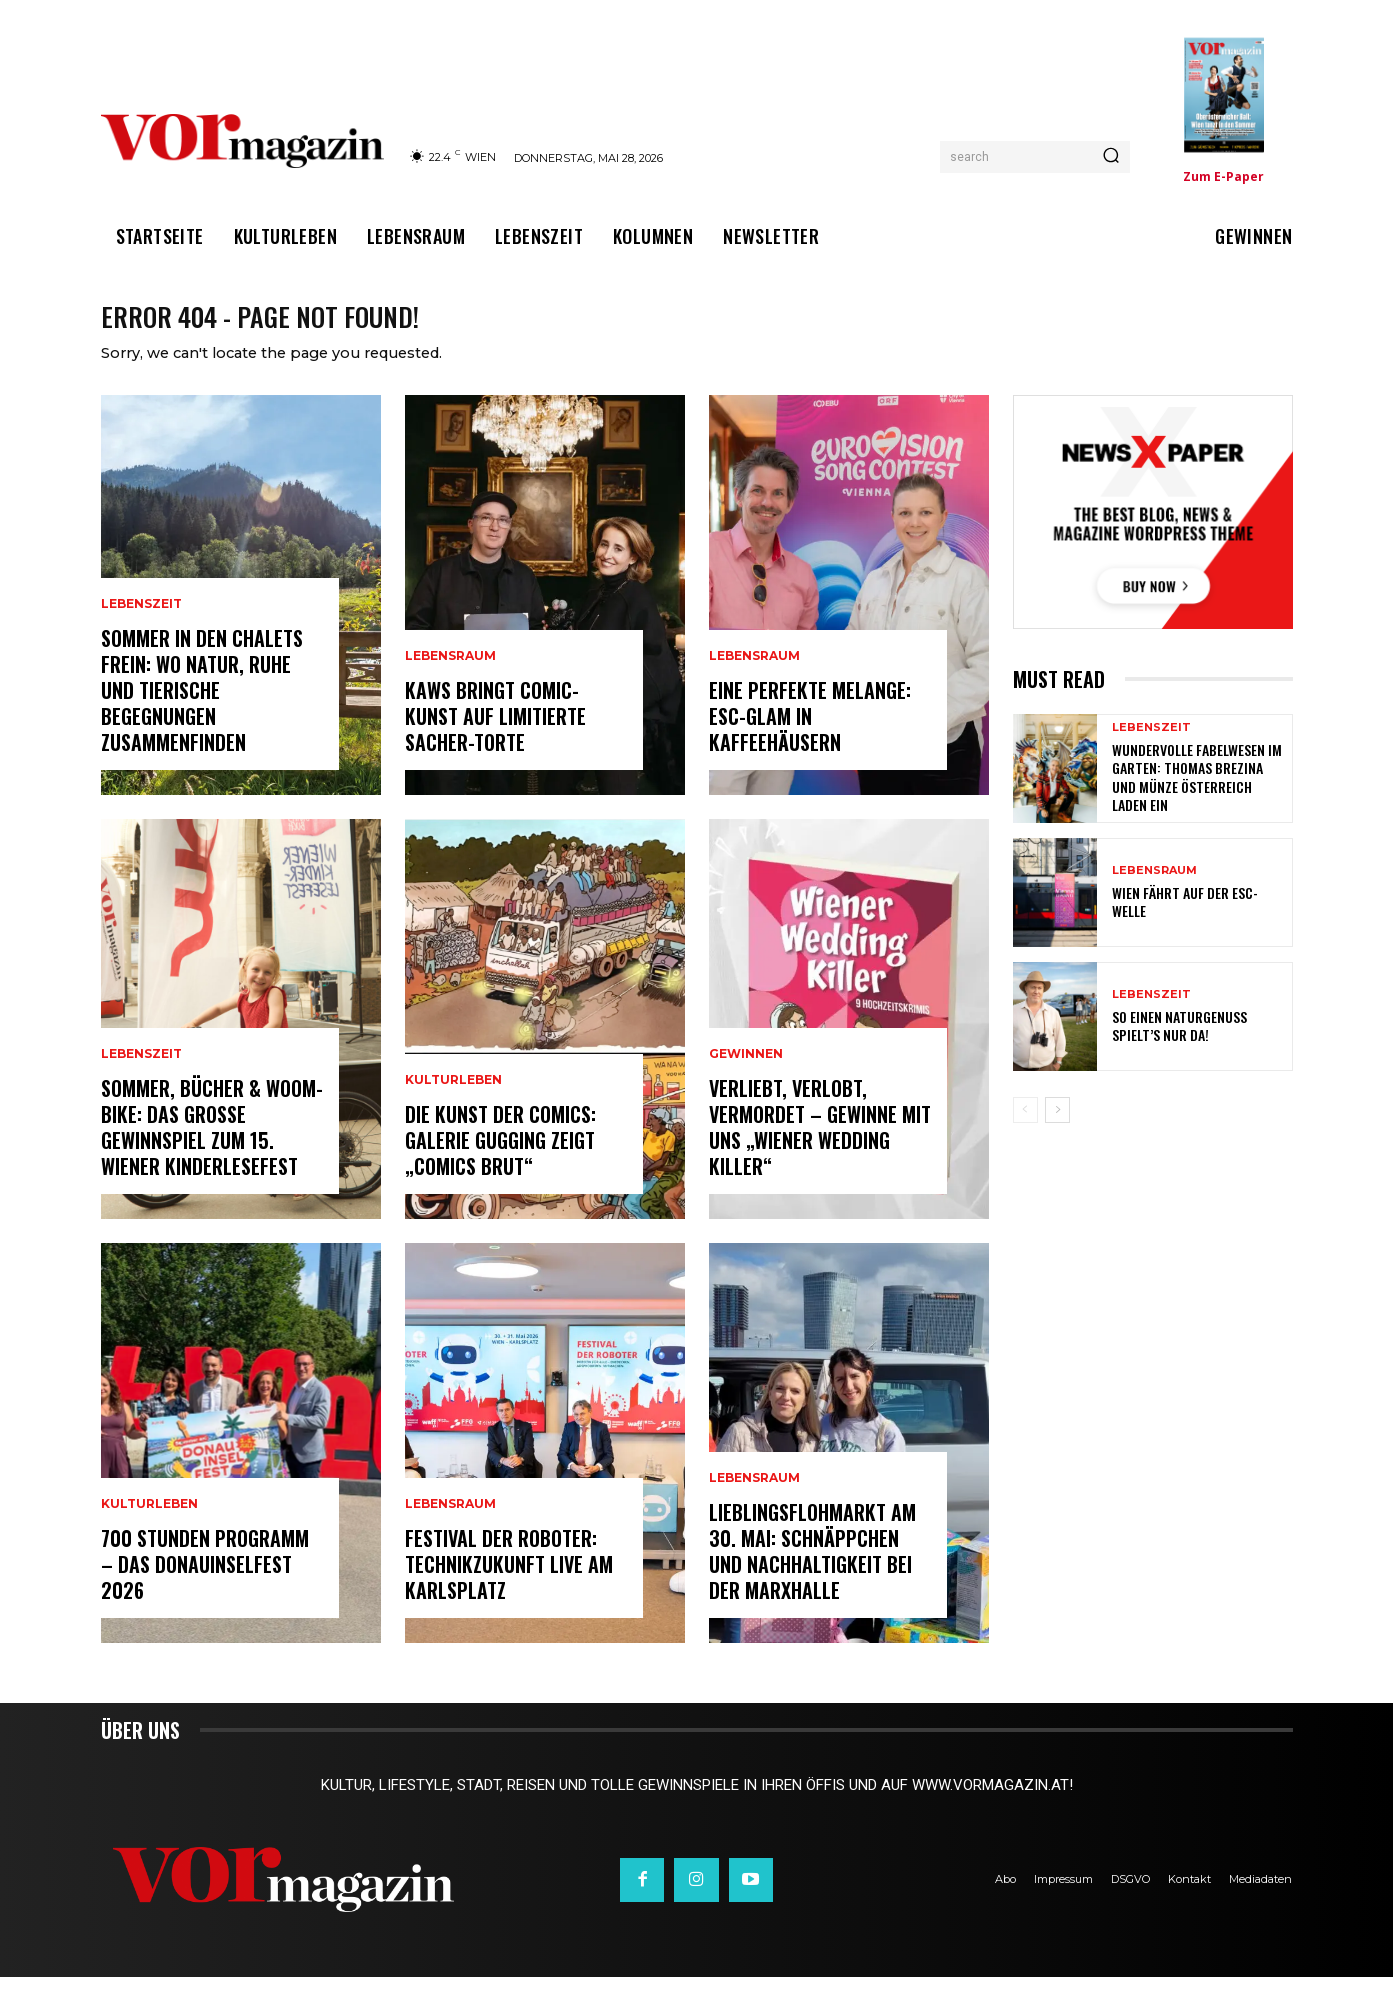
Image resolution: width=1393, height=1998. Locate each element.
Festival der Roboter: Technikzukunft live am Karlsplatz (509, 1585)
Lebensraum (450, 677)
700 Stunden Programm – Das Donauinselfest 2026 (205, 1585)
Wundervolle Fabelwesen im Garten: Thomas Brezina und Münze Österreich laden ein (1197, 798)
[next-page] (1057, 1131)
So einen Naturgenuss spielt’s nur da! (1179, 1046)
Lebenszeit (141, 625)
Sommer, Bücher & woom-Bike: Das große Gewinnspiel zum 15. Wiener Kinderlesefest (212, 1148)
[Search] (1111, 157)
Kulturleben (149, 1525)
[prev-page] (1025, 1131)
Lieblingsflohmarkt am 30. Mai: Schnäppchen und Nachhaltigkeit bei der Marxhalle (812, 1572)
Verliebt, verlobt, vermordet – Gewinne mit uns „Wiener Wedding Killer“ (820, 1148)
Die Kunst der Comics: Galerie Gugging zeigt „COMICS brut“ (500, 1161)
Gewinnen (746, 1075)
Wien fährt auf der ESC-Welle (1185, 922)
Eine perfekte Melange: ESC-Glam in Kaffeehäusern (810, 737)
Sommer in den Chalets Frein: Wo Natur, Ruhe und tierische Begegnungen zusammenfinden (202, 711)
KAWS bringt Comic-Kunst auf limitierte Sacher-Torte (495, 737)
